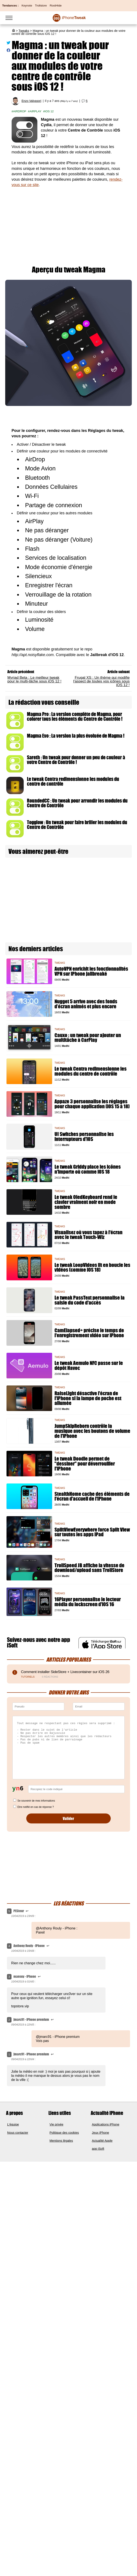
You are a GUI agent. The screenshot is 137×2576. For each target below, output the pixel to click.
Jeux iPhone (100, 2132)
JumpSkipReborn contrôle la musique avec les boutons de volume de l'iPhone (92, 1431)
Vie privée (56, 2124)
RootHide (56, 5)
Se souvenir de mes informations (36, 1800)
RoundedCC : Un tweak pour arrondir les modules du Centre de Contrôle (77, 803)
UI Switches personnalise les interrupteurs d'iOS (84, 1137)
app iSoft (98, 2148)
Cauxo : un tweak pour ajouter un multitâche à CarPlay (87, 1038)
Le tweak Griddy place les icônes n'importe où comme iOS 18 (87, 1169)
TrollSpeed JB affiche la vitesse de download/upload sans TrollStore (89, 1568)
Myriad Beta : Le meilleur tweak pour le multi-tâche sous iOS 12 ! (34, 679)
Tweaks (23, 30)
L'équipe (13, 2124)
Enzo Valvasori (31, 101)
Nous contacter (17, 2132)
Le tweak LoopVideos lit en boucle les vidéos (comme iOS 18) (92, 1268)
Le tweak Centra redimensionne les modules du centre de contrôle (73, 781)
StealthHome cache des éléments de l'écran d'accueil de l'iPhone (92, 1496)
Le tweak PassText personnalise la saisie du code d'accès (89, 1300)
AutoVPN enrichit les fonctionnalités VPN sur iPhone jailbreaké (91, 971)
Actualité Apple (102, 2140)
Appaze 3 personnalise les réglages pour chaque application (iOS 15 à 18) (92, 1104)
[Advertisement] (68, 224)
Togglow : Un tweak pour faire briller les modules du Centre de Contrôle (77, 825)
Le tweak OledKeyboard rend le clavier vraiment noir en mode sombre (85, 1202)
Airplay (35, 111)
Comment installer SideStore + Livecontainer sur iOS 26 (65, 1672)
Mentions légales (61, 2140)
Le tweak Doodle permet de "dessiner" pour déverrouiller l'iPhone (84, 1463)
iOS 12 (49, 111)
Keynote (26, 5)
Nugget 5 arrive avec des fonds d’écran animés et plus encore (85, 1004)
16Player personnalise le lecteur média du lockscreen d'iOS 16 (87, 1602)
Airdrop (19, 111)
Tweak (74, 18)
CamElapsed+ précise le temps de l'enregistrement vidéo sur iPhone (89, 1333)
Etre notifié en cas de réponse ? (35, 1807)
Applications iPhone (105, 2124)
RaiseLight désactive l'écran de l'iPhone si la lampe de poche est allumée (87, 1398)
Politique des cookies (64, 2132)
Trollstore (41, 5)
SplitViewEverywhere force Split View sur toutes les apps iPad (92, 1532)
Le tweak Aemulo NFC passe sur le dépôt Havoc (88, 1366)
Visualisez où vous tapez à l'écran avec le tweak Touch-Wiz (88, 1235)
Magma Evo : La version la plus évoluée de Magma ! (75, 735)
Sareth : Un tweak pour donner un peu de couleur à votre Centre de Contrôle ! (76, 760)
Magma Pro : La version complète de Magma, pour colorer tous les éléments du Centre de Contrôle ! (74, 716)
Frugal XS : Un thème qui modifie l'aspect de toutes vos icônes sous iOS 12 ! (101, 681)
